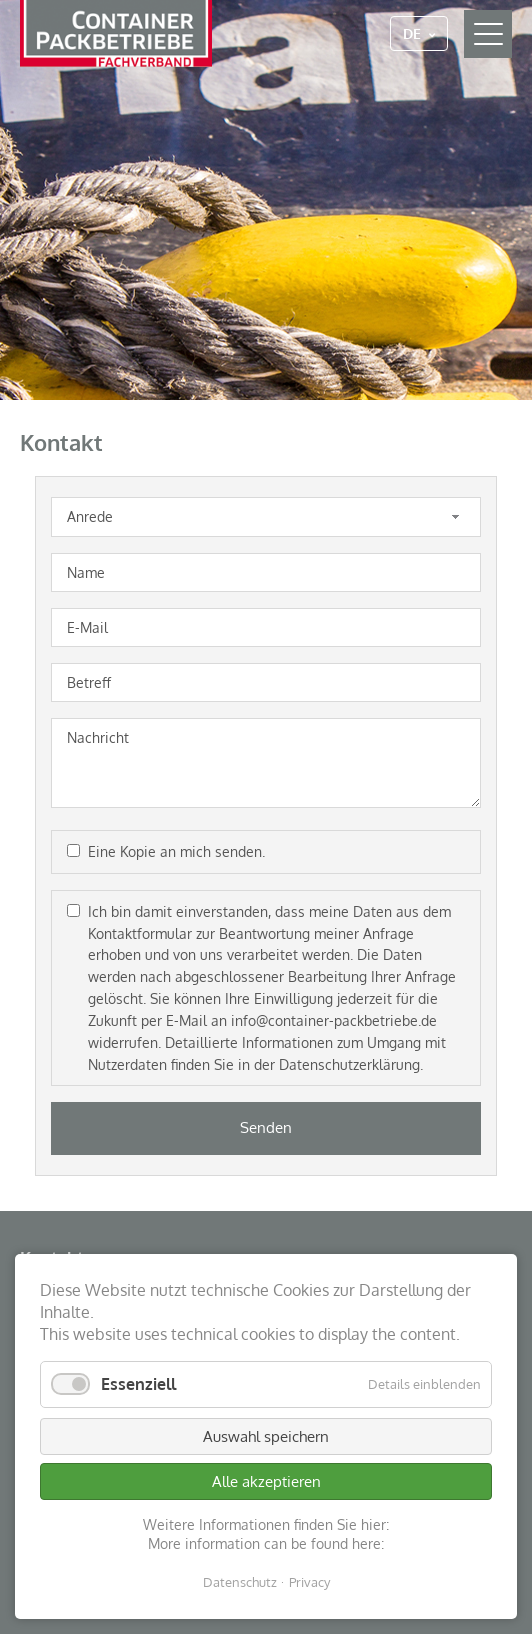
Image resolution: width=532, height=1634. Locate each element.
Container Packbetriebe (116, 33)
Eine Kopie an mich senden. (176, 851)
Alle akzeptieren (266, 1481)
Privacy (309, 1582)
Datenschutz (240, 1582)
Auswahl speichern (266, 1436)
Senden (266, 1127)
